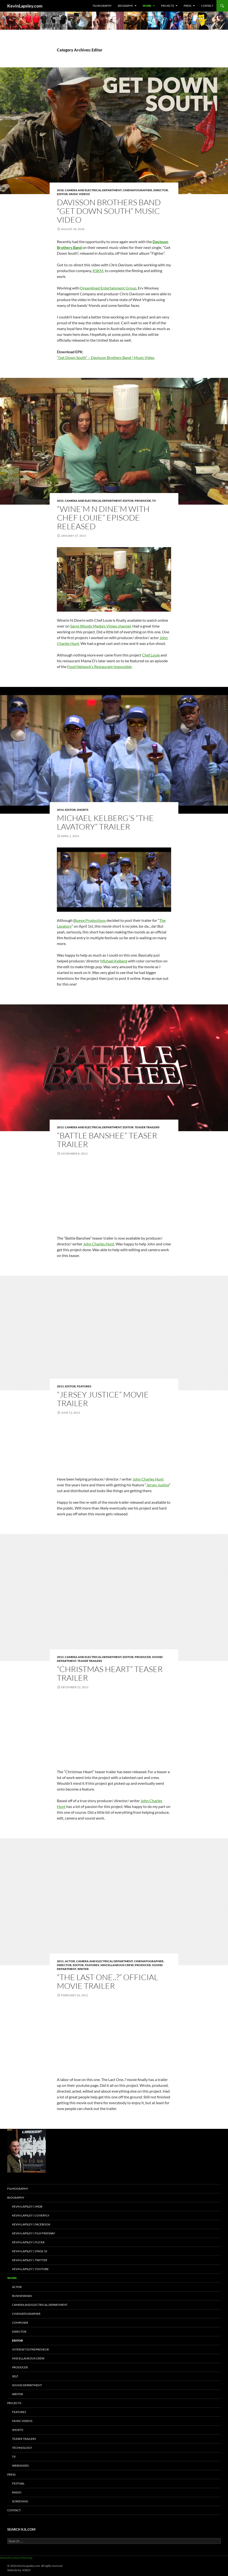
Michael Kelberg (113, 961)
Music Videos (79, 194)
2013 (60, 1127)
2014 (60, 810)
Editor (62, 194)
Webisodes (20, 2465)
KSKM (98, 270)
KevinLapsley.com (24, 5)
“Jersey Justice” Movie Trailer (103, 1399)
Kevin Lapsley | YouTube (30, 2269)
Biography (125, 5)
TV (154, 500)
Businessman (22, 2296)
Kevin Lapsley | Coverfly (30, 2215)
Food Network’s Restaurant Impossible (99, 666)
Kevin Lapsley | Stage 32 (29, 2251)
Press (187, 5)
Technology (22, 2447)
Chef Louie (151, 655)
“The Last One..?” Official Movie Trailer (107, 1981)
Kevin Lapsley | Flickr (28, 2242)
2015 (60, 500)
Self (15, 2376)
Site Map (27, 2558)
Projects (167, 5)
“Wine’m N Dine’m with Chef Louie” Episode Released (103, 517)
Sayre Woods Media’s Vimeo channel (100, 626)
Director (160, 190)
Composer (20, 2322)
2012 (60, 1657)
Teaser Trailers (147, 1127)
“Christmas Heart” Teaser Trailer (110, 1673)
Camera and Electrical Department (93, 190)
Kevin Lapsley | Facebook (31, 2224)
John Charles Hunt (98, 1244)
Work (147, 5)
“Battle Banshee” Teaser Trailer (107, 1139)
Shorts (82, 810)
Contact (207, 5)
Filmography (102, 5)
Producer (143, 500)
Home (4, 2558)
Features (84, 1386)
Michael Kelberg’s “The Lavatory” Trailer (105, 822)
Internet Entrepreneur (30, 2349)
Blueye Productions (89, 920)
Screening (20, 2501)
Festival (18, 2483)
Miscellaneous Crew (117, 1965)
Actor (70, 1961)
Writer (83, 1969)
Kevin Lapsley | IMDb (27, 2206)
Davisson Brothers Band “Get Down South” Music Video (109, 211)
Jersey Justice (157, 1484)
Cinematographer (137, 190)
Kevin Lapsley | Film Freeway (33, 2233)
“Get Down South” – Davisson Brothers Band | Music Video (105, 357)
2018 (60, 190)
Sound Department (27, 2385)
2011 (60, 1961)
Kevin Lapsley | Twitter (29, 2260)
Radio (16, 2492)
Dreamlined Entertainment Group (108, 288)
